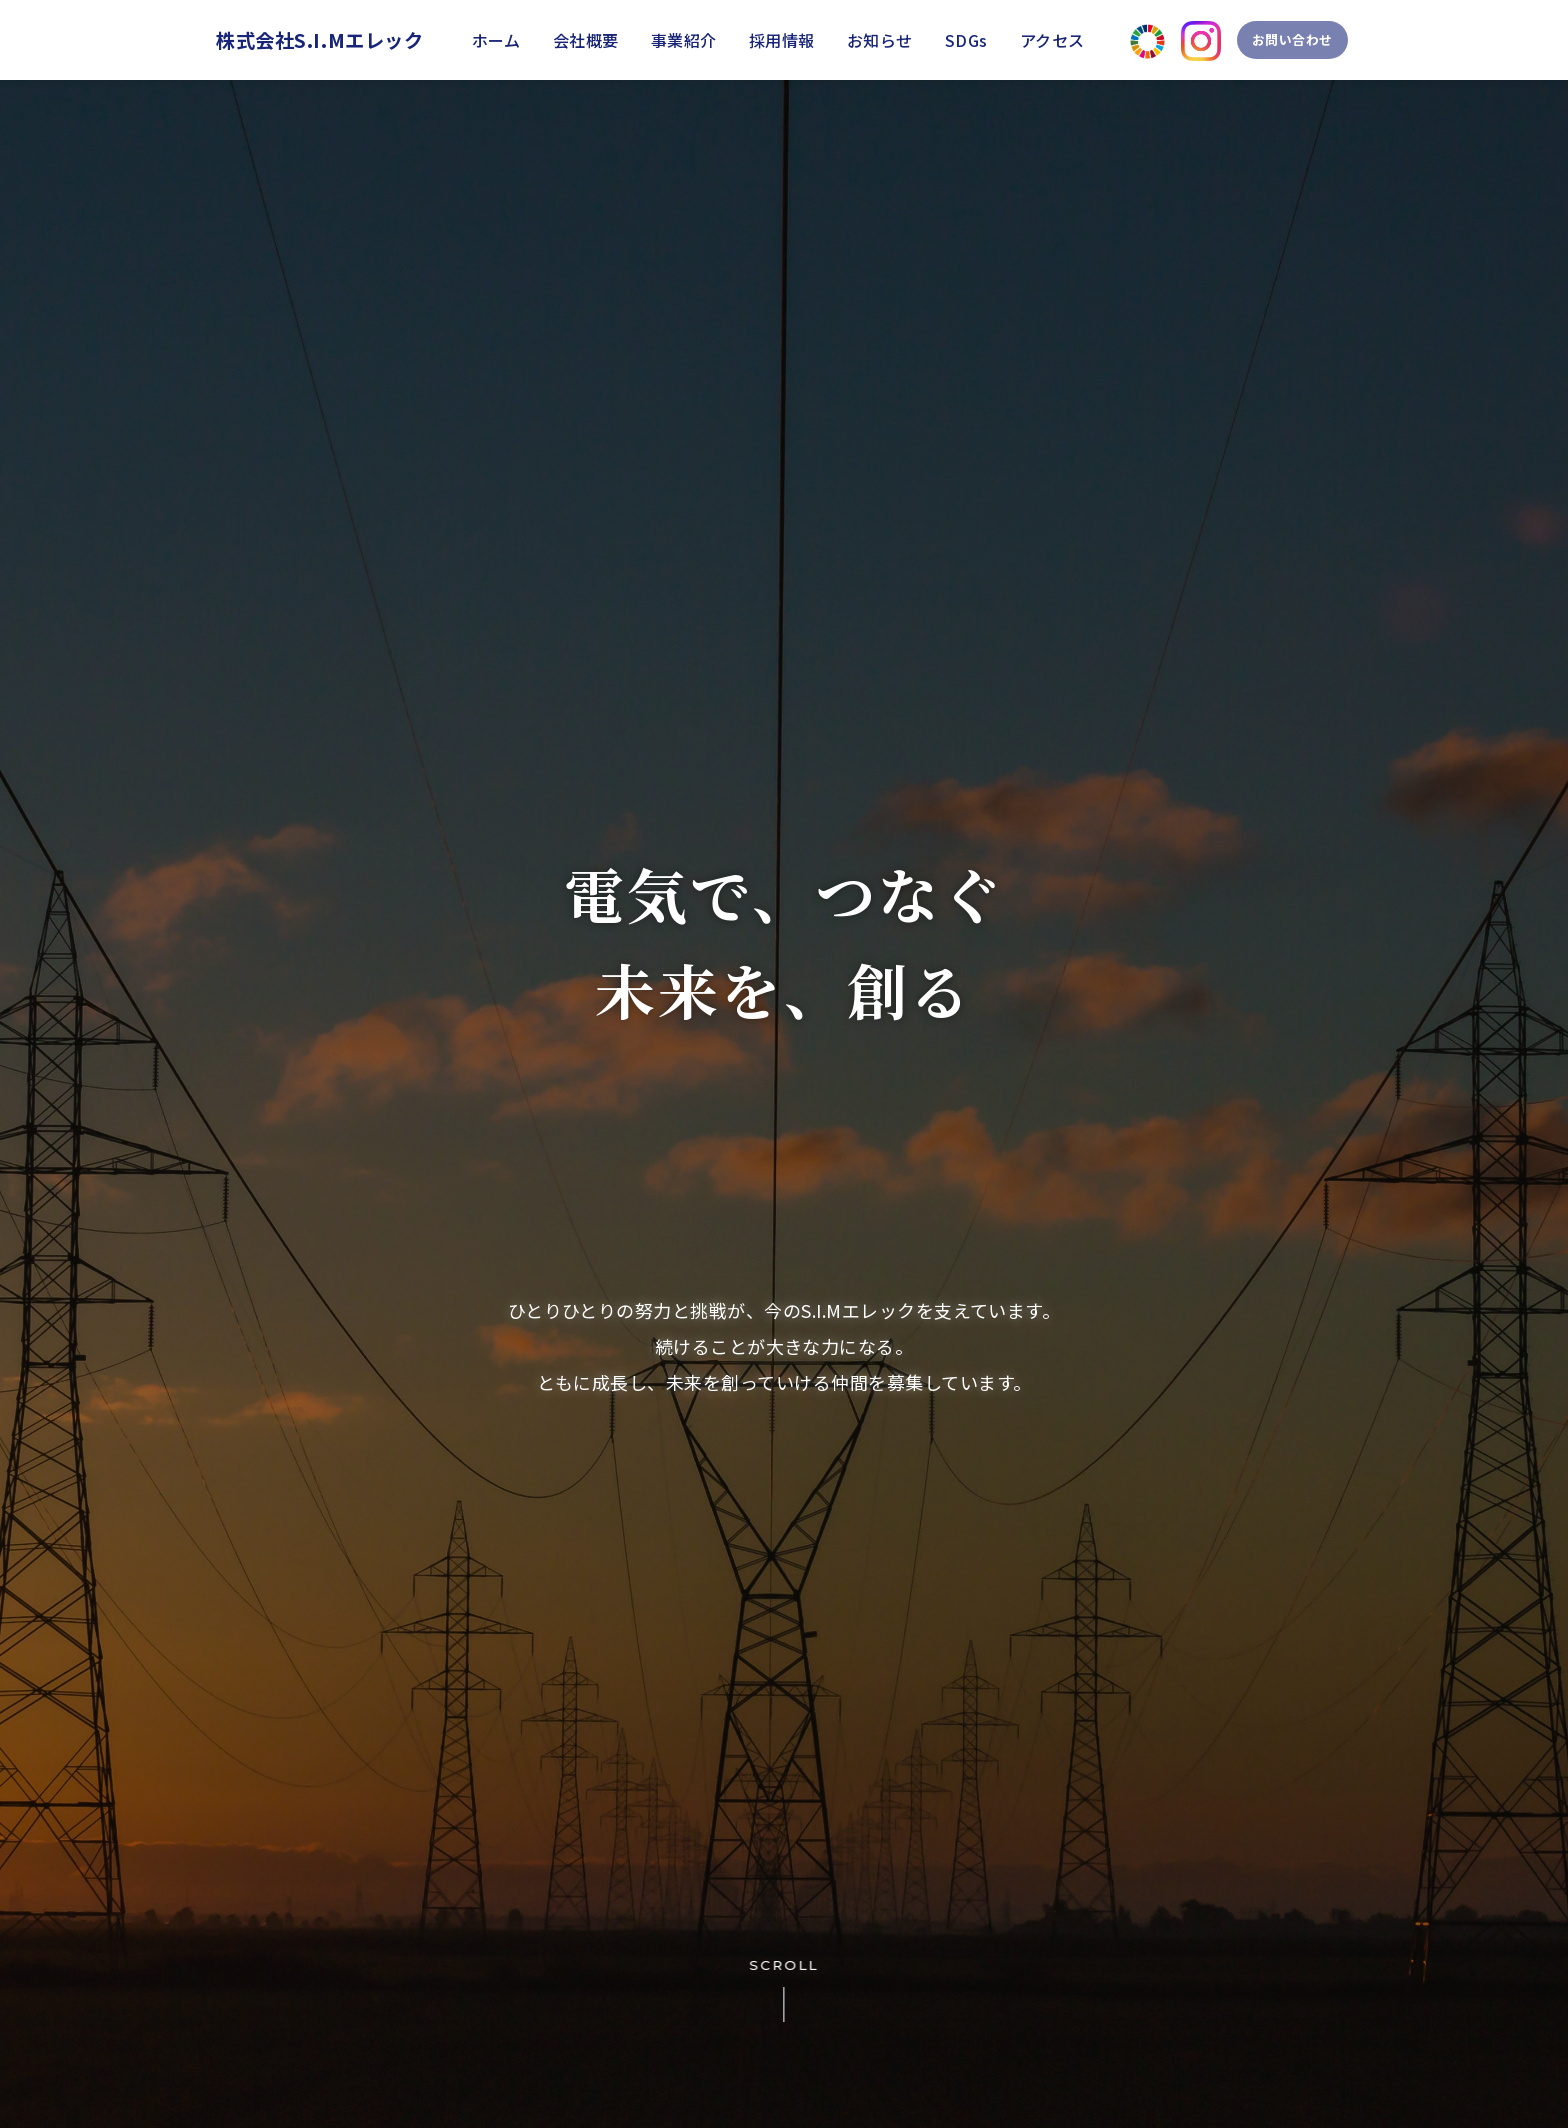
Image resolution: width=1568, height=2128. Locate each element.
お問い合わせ (1283, 40)
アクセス (1052, 40)
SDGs (966, 40)
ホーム (496, 40)
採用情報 (782, 40)
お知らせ (880, 40)
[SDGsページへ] (1124, 40)
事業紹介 (684, 40)
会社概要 (586, 40)
